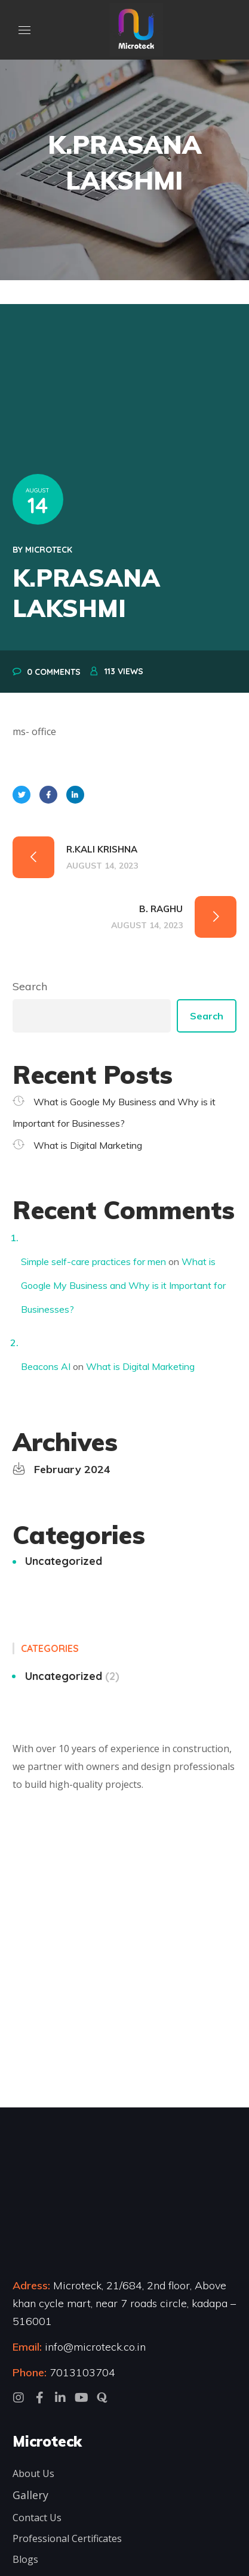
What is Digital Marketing (87, 1145)
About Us (33, 2473)
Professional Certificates (67, 2538)
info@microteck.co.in (94, 2347)
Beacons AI (45, 1366)
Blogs (25, 2559)
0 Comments (54, 672)
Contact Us (37, 2517)
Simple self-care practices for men (93, 1261)
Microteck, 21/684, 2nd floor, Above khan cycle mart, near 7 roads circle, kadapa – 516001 (124, 2303)
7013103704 (82, 2372)
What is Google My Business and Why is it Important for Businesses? (123, 1285)
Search (30, 986)
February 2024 (72, 1469)
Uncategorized (63, 1561)
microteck (48, 549)
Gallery (30, 2495)
